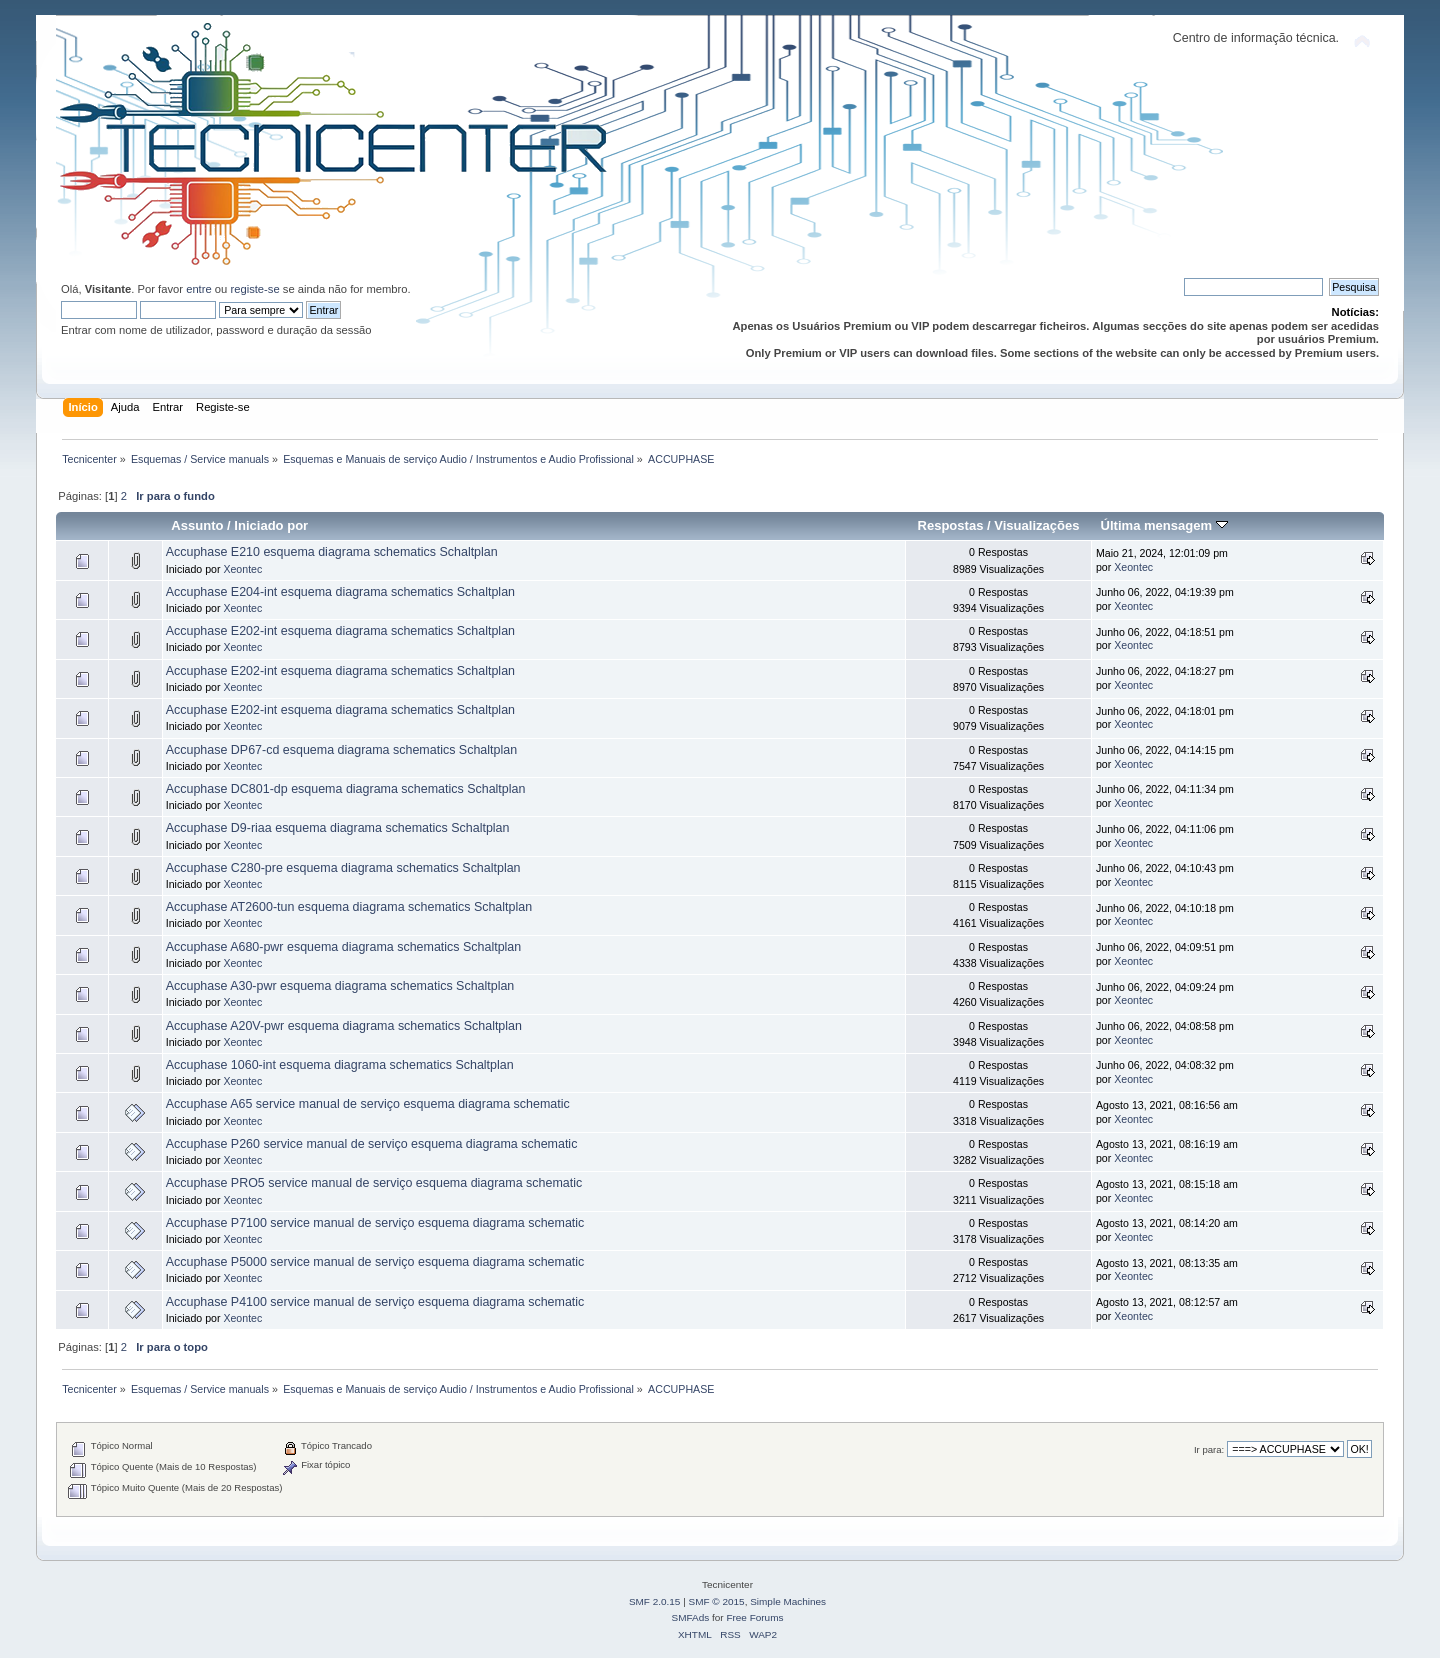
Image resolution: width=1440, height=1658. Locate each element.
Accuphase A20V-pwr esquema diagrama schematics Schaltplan (344, 1026)
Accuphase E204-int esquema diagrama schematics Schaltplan (340, 592)
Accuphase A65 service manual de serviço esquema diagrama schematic (368, 1104)
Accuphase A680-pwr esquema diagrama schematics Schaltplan (344, 947)
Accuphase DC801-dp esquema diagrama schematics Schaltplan (346, 789)
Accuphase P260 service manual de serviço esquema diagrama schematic (372, 1144)
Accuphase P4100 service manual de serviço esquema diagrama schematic (375, 1302)
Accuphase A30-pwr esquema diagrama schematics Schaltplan (340, 986)
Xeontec (242, 569)
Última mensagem (1164, 525)
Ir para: (1209, 1449)
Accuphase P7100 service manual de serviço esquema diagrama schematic (375, 1223)
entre (199, 289)
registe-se (254, 289)
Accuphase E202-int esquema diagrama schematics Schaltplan (340, 631)
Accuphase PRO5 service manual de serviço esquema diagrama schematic (374, 1183)
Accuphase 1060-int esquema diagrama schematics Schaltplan (340, 1065)
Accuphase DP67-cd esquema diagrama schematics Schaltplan (341, 750)
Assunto (197, 525)
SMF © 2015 (717, 1601)
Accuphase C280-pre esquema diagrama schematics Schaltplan (343, 868)
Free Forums (754, 1617)
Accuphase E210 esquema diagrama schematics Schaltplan (332, 552)
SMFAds (691, 1617)
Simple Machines (788, 1601)
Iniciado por (271, 525)
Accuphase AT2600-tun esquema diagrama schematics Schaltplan (349, 907)
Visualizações (1036, 525)
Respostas (951, 525)
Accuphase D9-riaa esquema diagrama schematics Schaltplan (338, 828)
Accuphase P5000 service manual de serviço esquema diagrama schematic (375, 1262)
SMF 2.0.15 (655, 1601)
